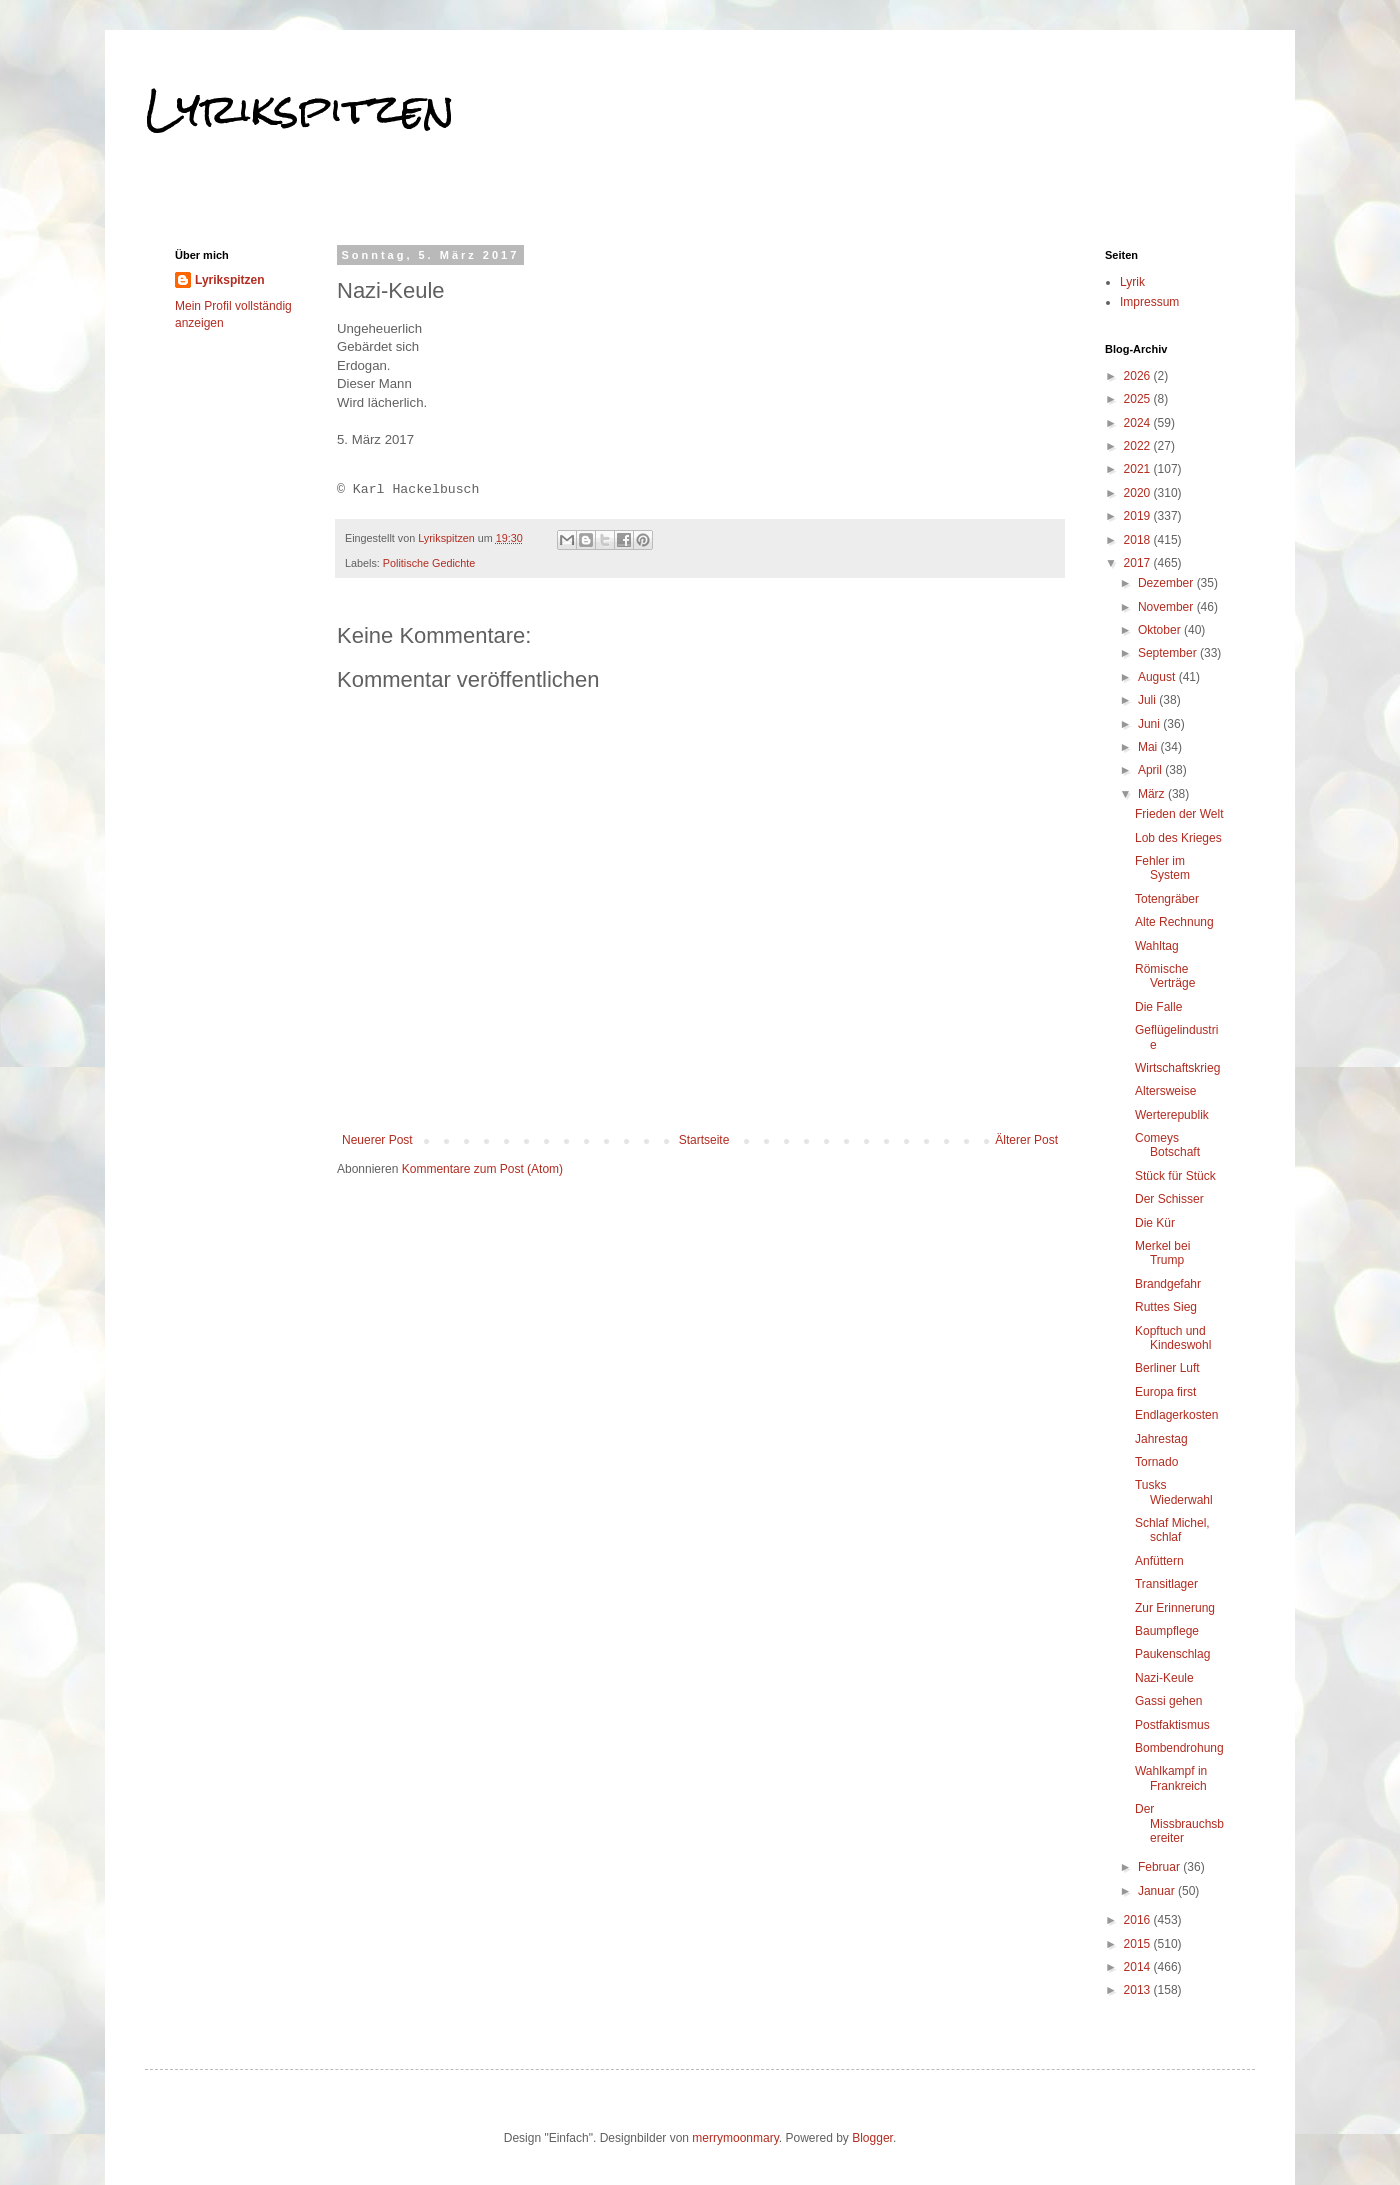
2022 (1139, 446)
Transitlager (1166, 1584)
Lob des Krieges (1178, 838)
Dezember (1167, 583)
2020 (1139, 493)
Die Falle (1158, 1007)
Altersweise (1165, 1091)
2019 (1139, 516)
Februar (1160, 1867)
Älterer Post (1026, 1140)
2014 (1139, 1967)
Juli (1148, 700)
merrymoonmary (735, 2138)
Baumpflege (1167, 1631)
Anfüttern (1159, 1561)
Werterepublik (1172, 1115)
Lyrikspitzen (300, 109)
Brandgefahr (1168, 1284)
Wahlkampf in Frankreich (1171, 1778)
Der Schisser (1169, 1199)
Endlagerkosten (1176, 1415)
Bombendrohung (1179, 1748)
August (1158, 677)
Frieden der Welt (1179, 814)
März (1153, 794)
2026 (1139, 376)
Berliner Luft (1167, 1368)
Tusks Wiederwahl (1174, 1492)
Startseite (704, 1140)
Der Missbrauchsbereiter (1179, 1823)
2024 (1139, 423)
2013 (1139, 1990)
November (1167, 607)
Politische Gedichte (429, 563)
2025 (1139, 399)
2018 (1139, 540)
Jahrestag (1161, 1439)
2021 (1139, 469)
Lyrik (1132, 282)
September (1169, 653)
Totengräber (1167, 899)
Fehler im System (1162, 868)
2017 (1139, 563)
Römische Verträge (1165, 976)
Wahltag (1157, 946)
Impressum (1149, 302)
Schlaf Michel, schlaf (1172, 1530)
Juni (1150, 724)
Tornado (1156, 1462)
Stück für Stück (1175, 1176)
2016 (1139, 1920)
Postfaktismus (1172, 1725)
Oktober (1161, 630)
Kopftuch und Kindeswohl (1173, 1338)
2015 (1139, 1944)
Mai (1149, 747)
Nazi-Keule (1164, 1678)
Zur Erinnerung (1175, 1608)
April (1151, 770)
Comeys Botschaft (1167, 1145)
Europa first (1165, 1392)
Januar (1158, 1891)
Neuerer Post (377, 1140)
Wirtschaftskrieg (1177, 1068)
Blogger (872, 2138)
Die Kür (1155, 1223)
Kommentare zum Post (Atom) (482, 1169)
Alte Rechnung (1174, 922)
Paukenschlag (1172, 1654)
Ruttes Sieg (1166, 1307)
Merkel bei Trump (1162, 1253)
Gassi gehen (1168, 1701)
